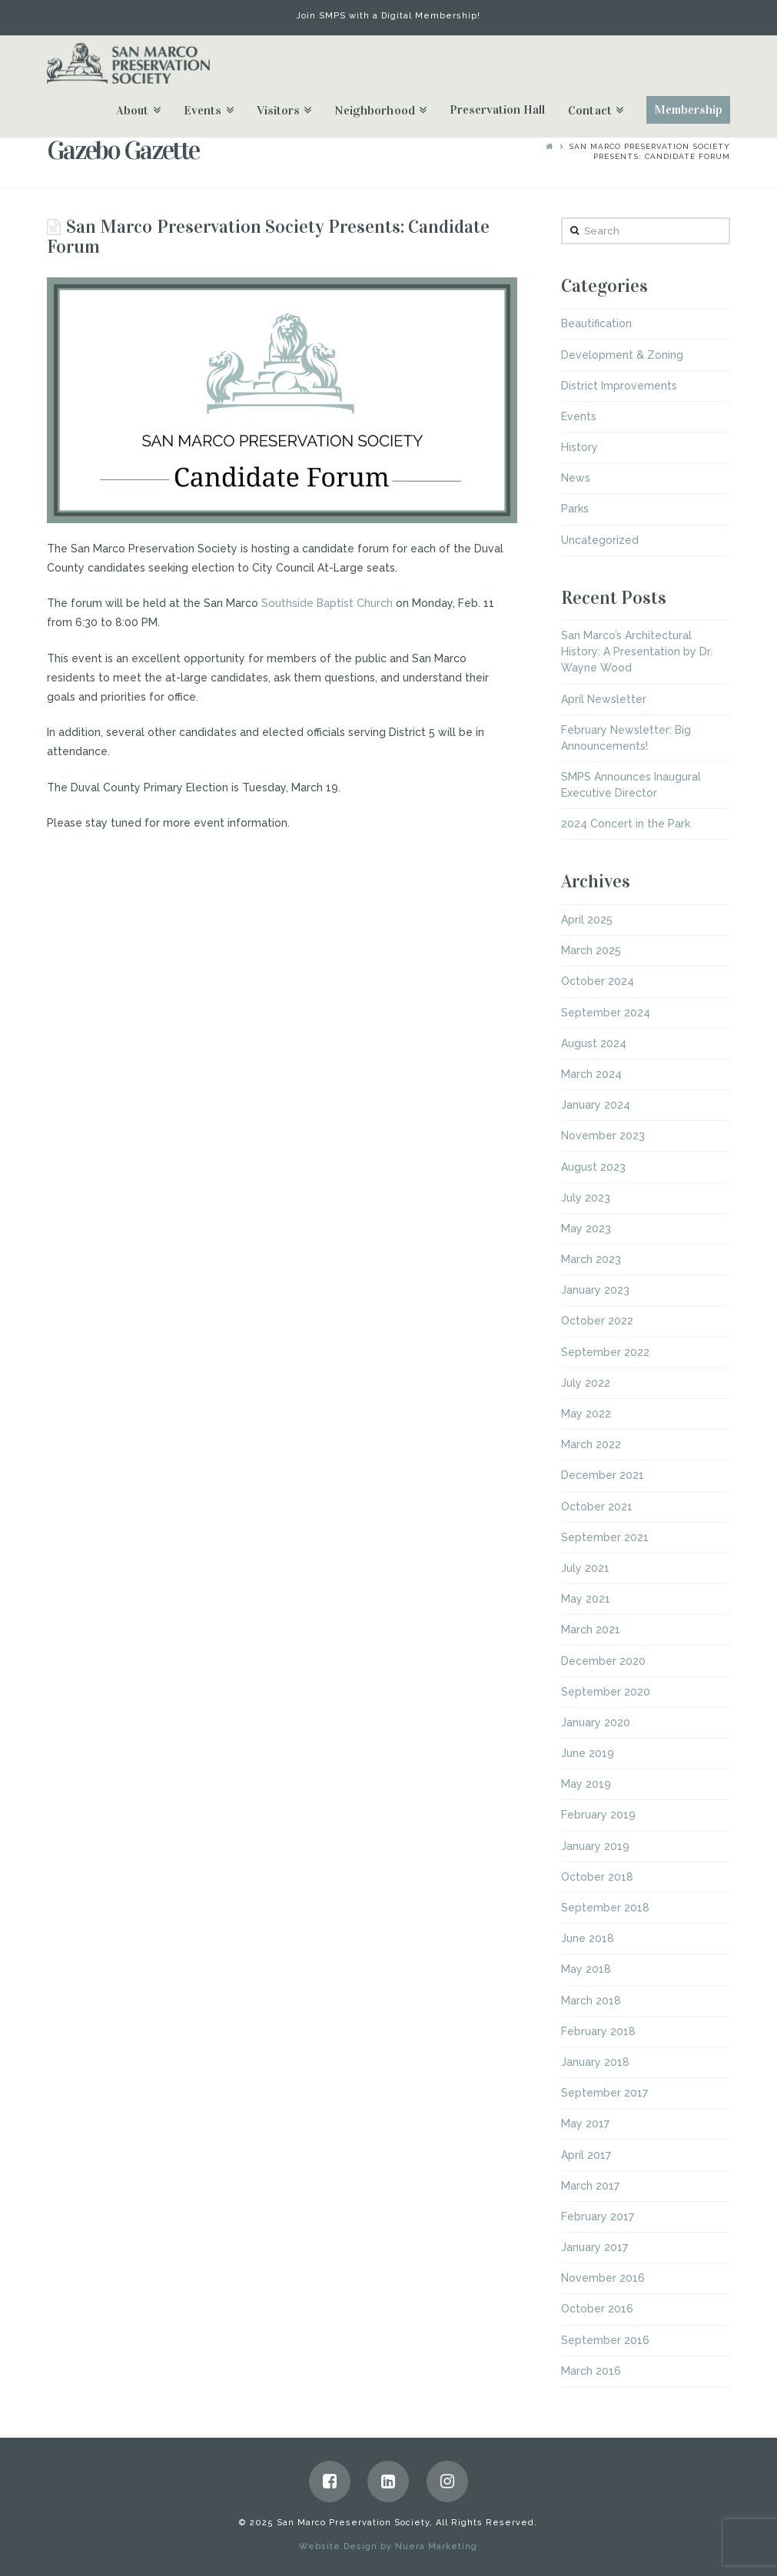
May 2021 (585, 1599)
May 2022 (586, 1413)
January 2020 (595, 1722)
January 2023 (595, 1290)
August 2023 (593, 1167)
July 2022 (585, 1383)
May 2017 (585, 2123)
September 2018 (605, 1907)
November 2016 (603, 2278)
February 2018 (598, 2031)
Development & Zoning (622, 355)
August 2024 (593, 1043)
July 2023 (585, 1198)
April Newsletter (603, 699)
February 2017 (597, 2216)
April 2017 (586, 2155)
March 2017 (590, 2186)
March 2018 (591, 2000)
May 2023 (586, 1228)
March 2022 (591, 1444)
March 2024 (591, 1074)
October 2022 (597, 1321)
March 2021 (590, 1629)
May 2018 (586, 1969)
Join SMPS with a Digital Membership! (388, 16)
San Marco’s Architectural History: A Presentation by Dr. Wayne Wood (636, 651)
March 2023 (591, 1259)
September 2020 (605, 1692)
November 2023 (603, 1135)
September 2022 (605, 1352)
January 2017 (594, 2247)
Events (578, 416)
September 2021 (605, 1537)
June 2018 (587, 1938)
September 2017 (604, 2093)
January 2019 (595, 1846)
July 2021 (585, 1568)
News (575, 478)
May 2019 (586, 1784)
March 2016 (591, 2371)
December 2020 (603, 1661)
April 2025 (587, 919)
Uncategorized (600, 540)
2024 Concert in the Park (625, 823)
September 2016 (605, 2340)
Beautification (596, 323)
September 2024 (605, 1012)
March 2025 (591, 950)
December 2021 (602, 1475)
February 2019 (598, 1815)
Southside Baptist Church (327, 603)
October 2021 (597, 1506)
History (579, 447)
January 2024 (595, 1105)
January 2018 (595, 2062)
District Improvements (619, 386)
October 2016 (597, 2308)
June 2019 (587, 1753)
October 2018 (597, 1877)
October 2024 (597, 981)
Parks (575, 508)
